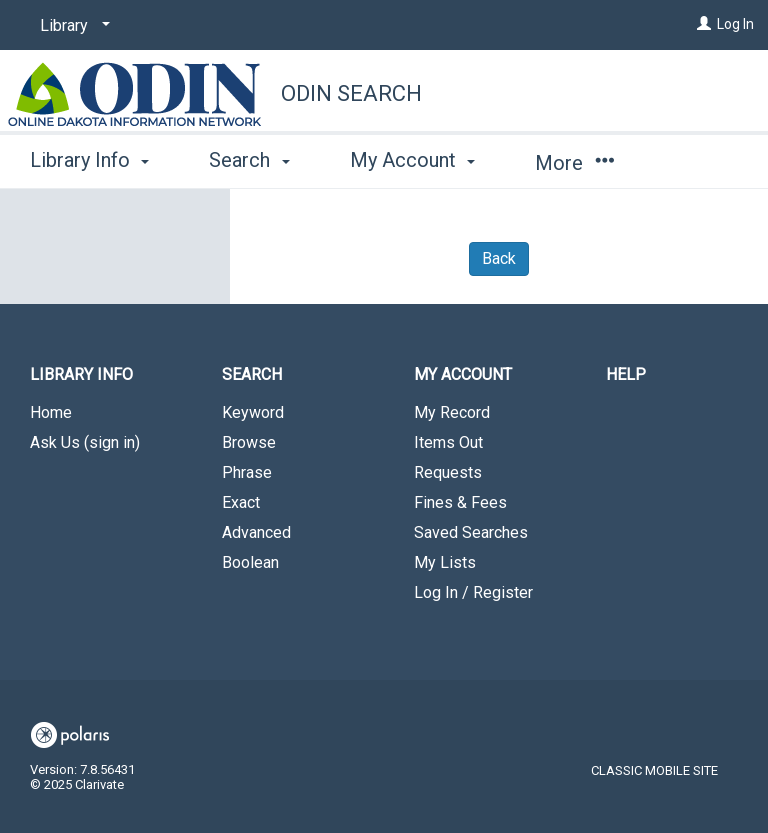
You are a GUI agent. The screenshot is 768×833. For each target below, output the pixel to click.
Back (499, 258)
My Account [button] (412, 160)
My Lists (445, 562)
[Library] (71, 26)
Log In (735, 24)
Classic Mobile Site (654, 770)
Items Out (448, 442)
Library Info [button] (89, 160)
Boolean (250, 562)
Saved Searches (471, 532)
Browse (249, 442)
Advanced (256, 532)
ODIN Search (351, 93)
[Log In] (704, 24)
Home (51, 412)
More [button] (574, 163)
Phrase (247, 472)
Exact (241, 502)
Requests (448, 472)
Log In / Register (473, 592)
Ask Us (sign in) (85, 442)
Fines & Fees (460, 502)
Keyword (253, 412)
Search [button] (249, 160)
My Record (452, 412)
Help (626, 374)
